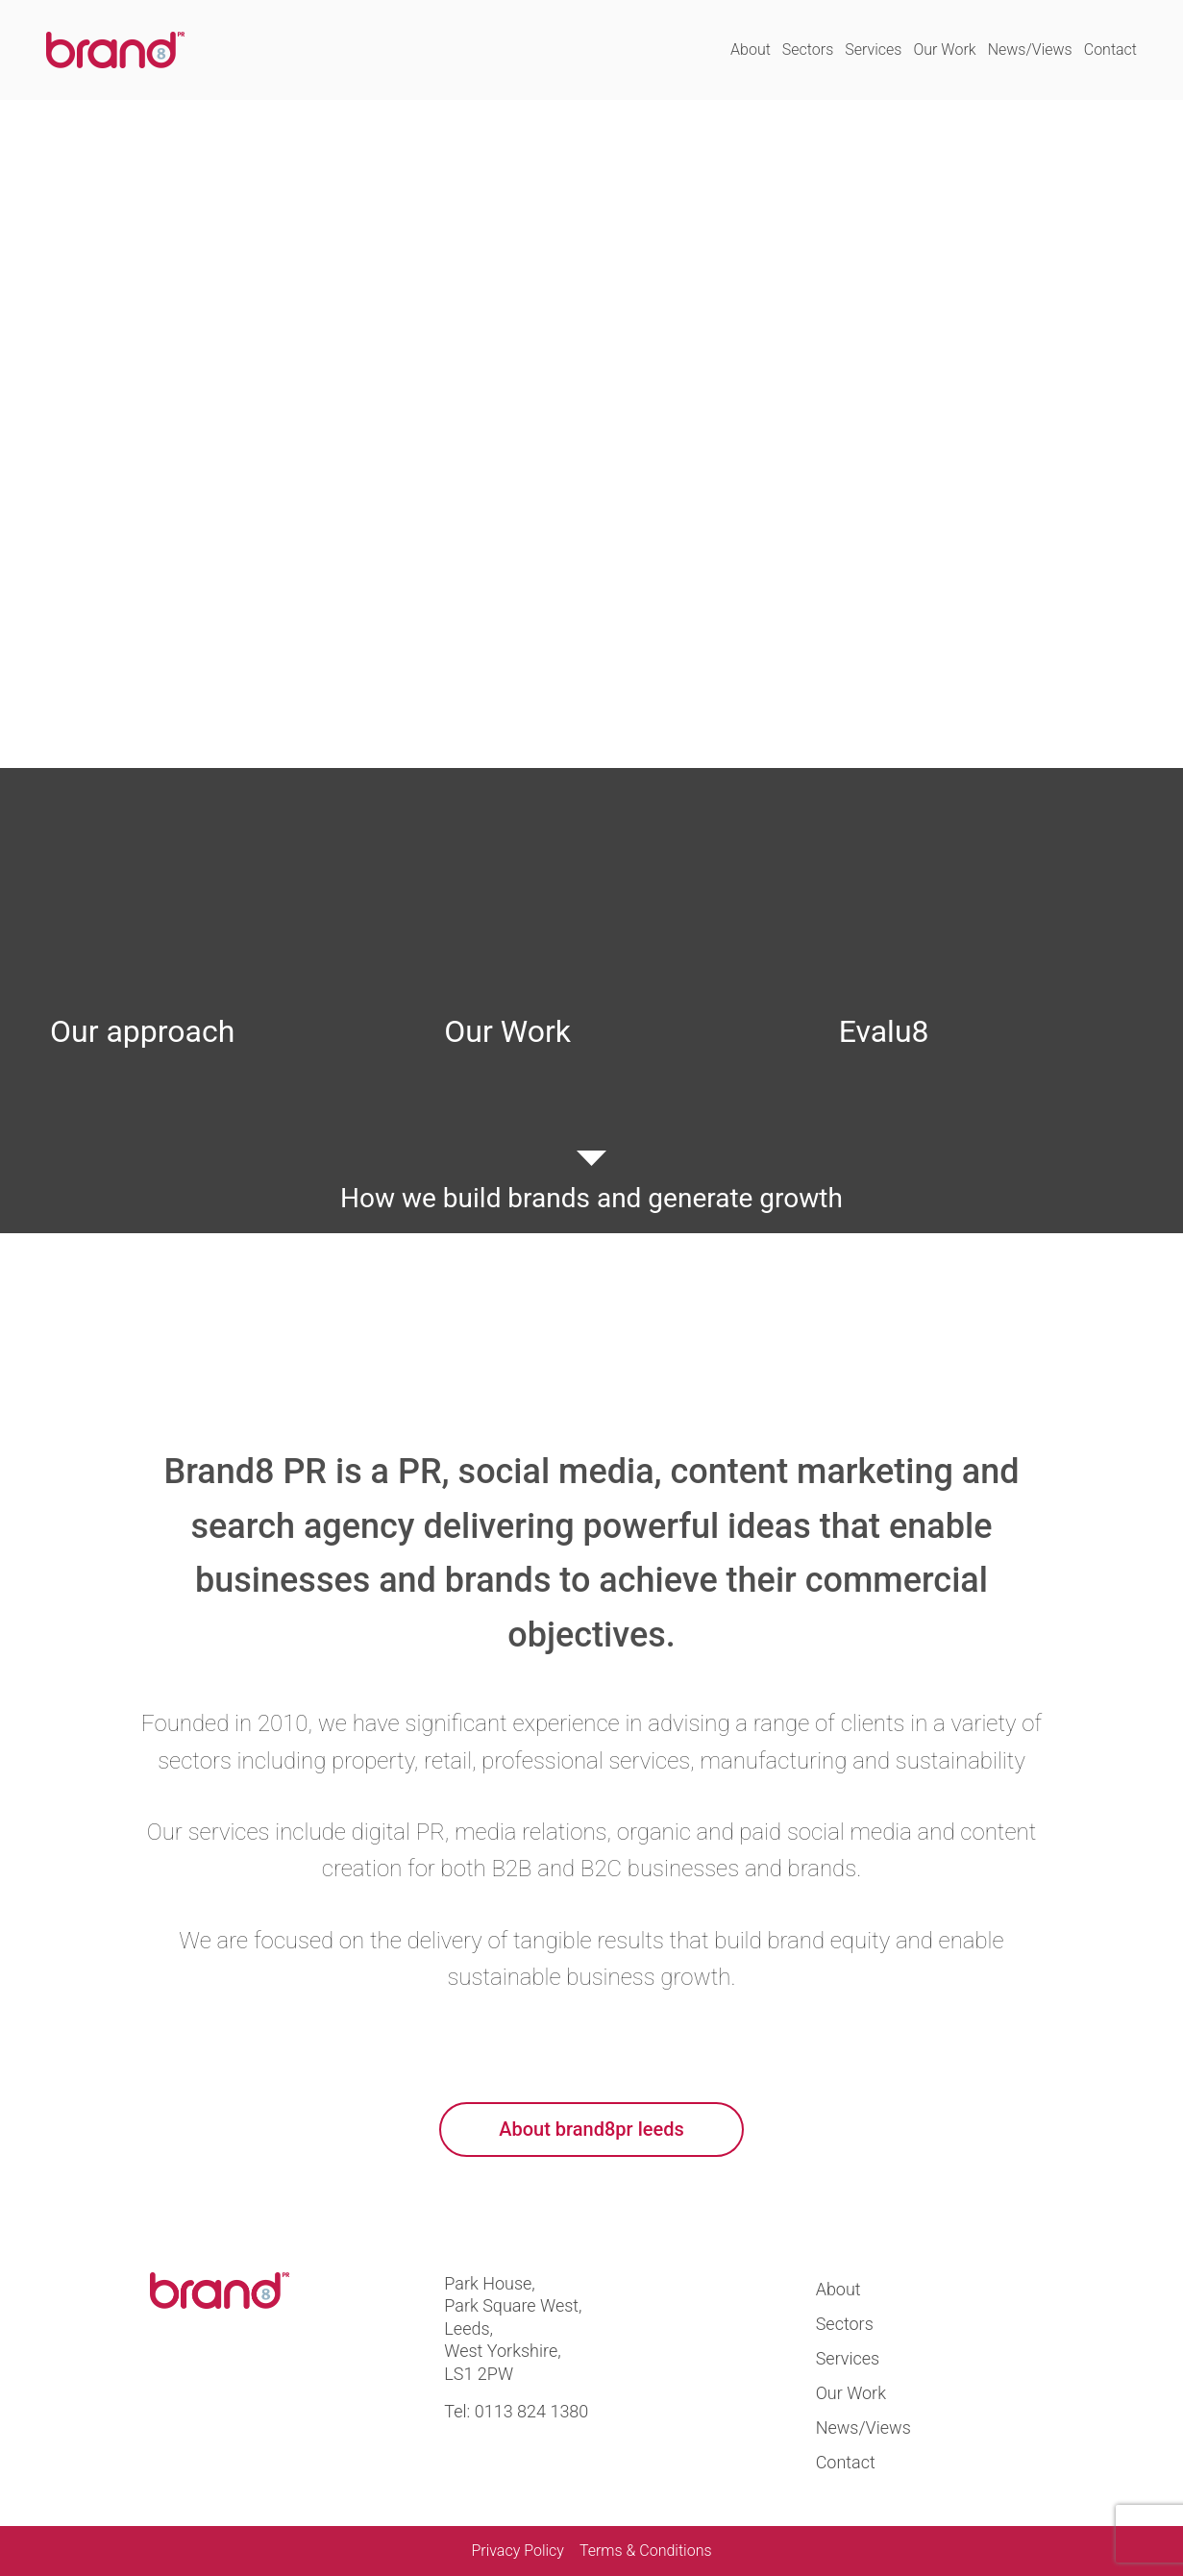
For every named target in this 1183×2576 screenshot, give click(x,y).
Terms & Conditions (645, 2550)
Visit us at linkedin (239, 2379)
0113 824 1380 (532, 2411)
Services (873, 49)
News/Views (1030, 49)
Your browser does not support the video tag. (591, 434)
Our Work (944, 49)
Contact (1110, 49)
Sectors (807, 49)
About (750, 49)
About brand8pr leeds (591, 2129)
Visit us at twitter (172, 2379)
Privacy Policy (517, 2550)
